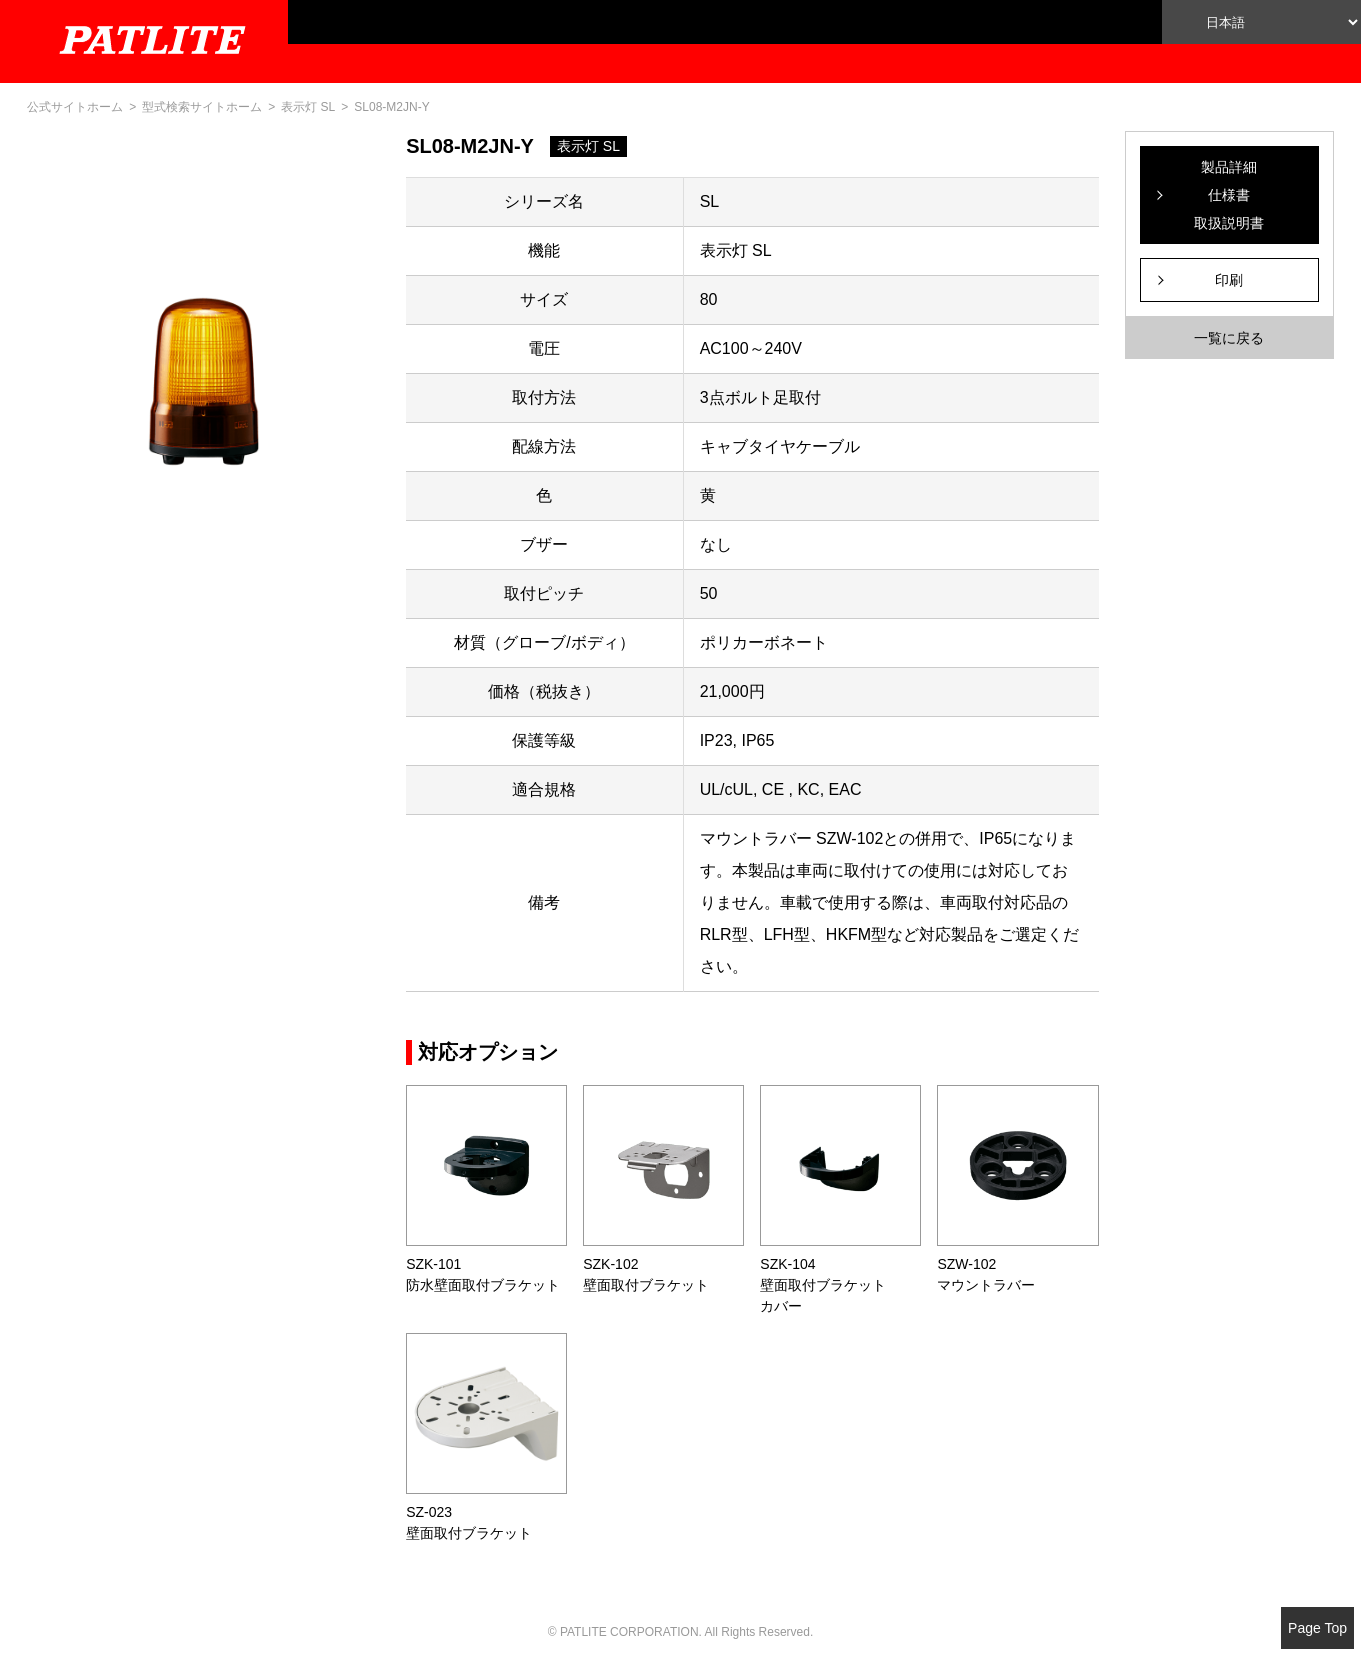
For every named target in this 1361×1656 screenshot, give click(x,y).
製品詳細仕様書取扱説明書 (1229, 195)
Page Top (1317, 1628)
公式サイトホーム (75, 107)
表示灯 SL (308, 107)
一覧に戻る (1229, 338)
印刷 (1229, 280)
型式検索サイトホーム (202, 107)
